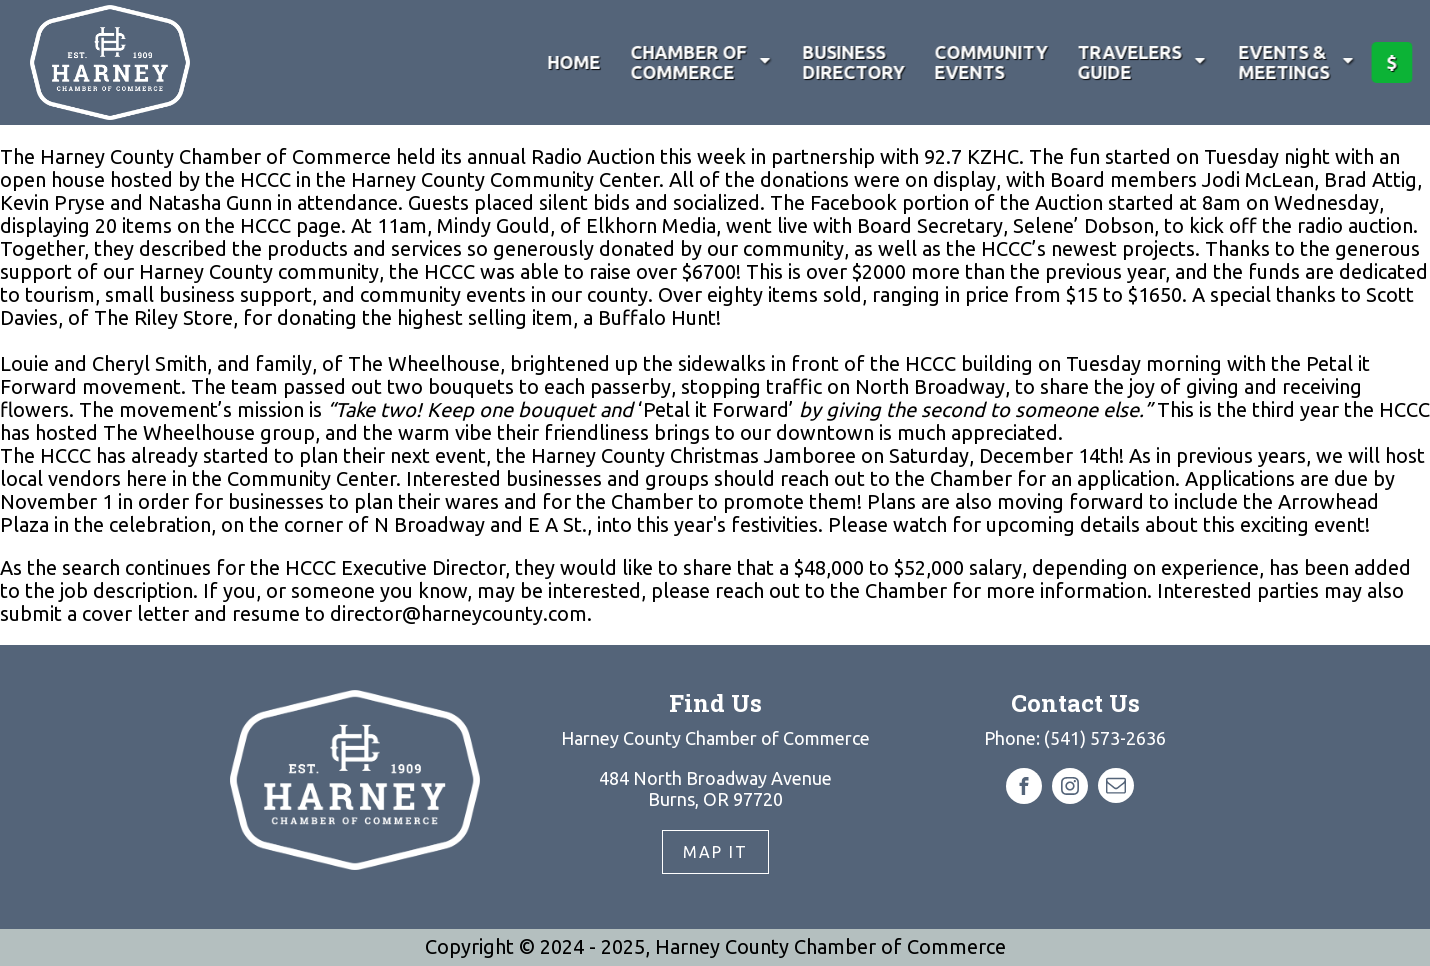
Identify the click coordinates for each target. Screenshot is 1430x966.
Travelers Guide (1140, 62)
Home (571, 62)
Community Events (988, 62)
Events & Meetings (1295, 62)
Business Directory (851, 62)
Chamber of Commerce (699, 62)
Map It (715, 852)
